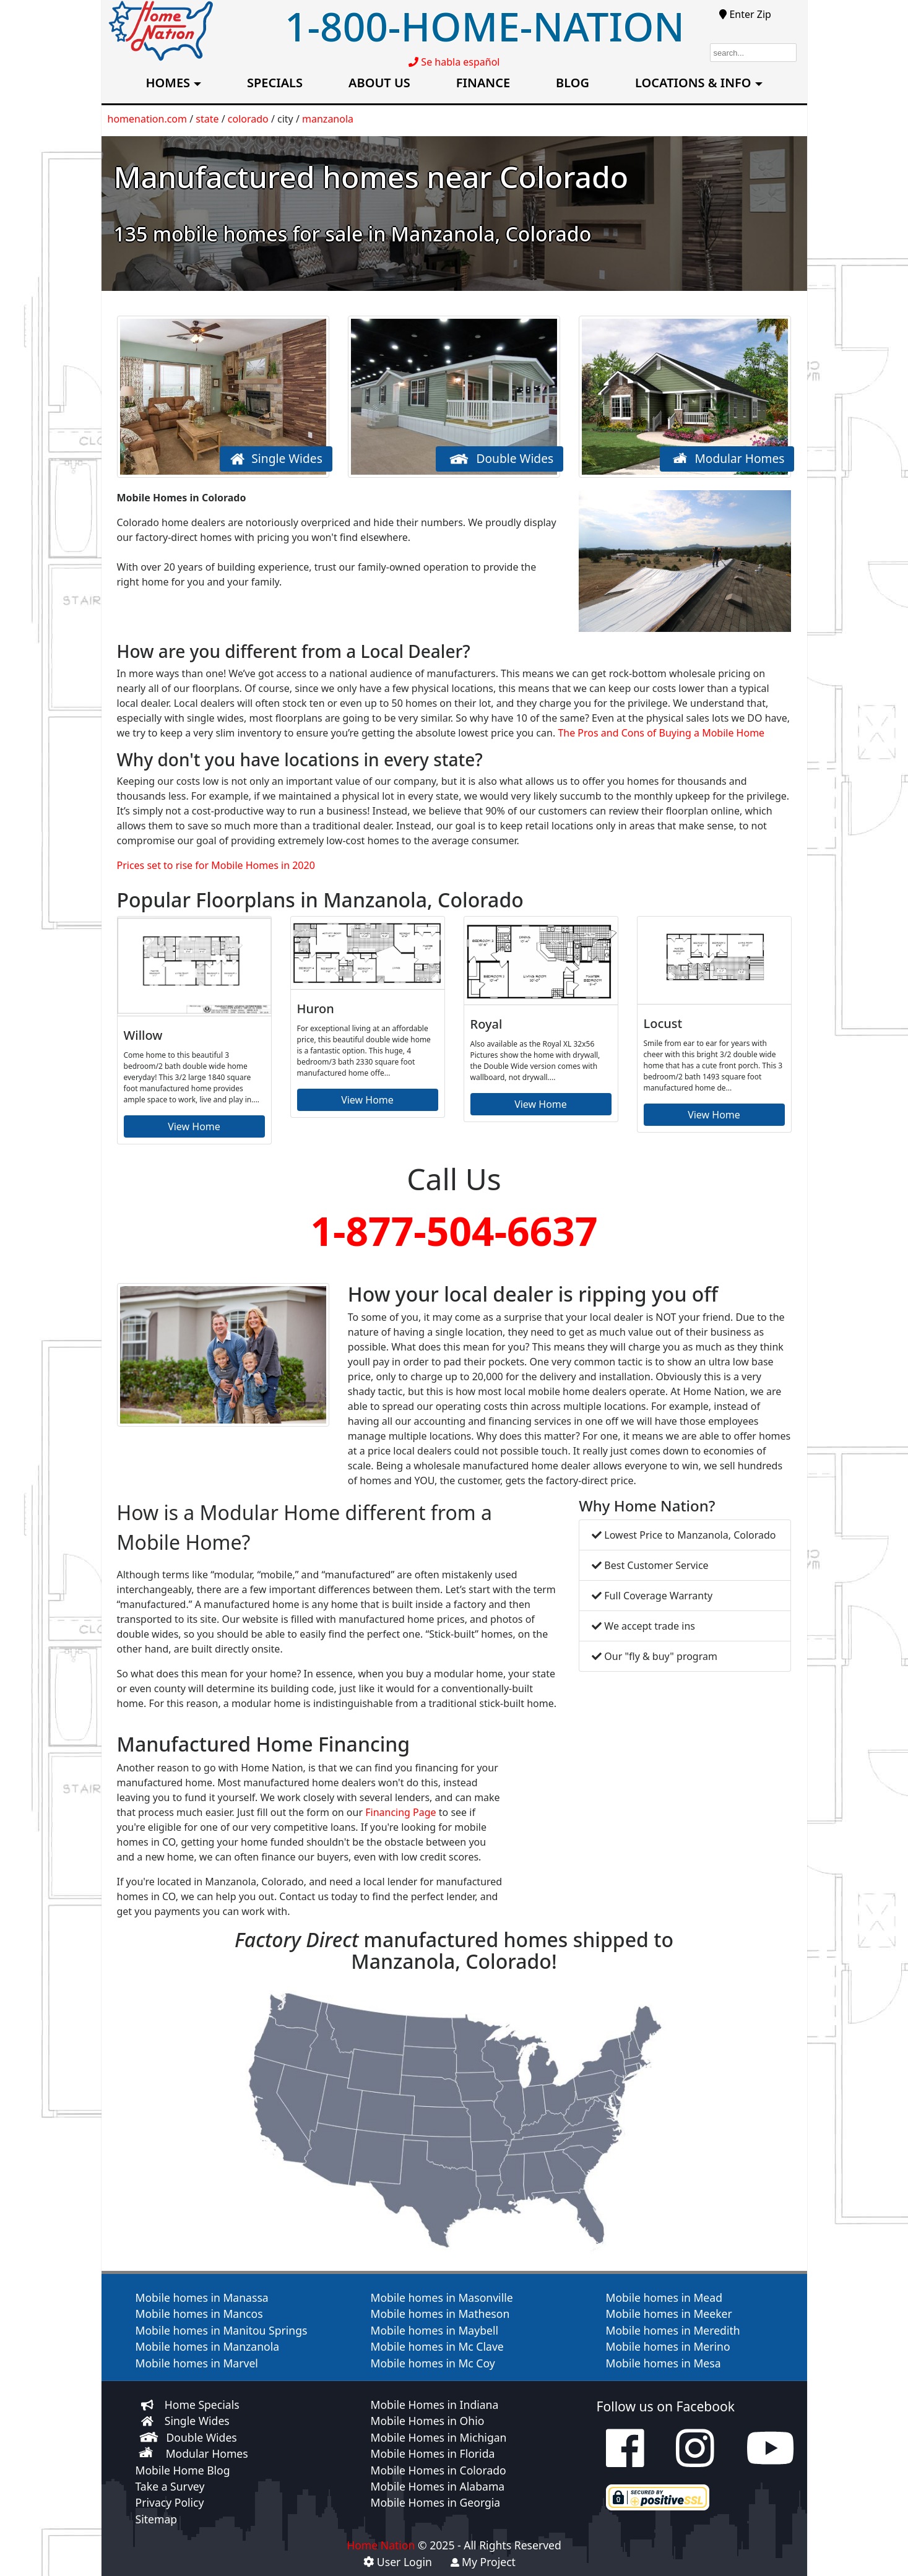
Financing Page (400, 1812)
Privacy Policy (170, 2502)
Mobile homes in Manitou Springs (222, 2330)
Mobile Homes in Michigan (439, 2437)
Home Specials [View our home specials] (202, 2404)
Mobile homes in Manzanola (208, 2346)
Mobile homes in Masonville (442, 2297)
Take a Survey (170, 2486)
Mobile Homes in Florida (433, 2453)
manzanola (327, 119)
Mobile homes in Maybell (435, 2330)
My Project (483, 2561)
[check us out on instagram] (695, 2459)
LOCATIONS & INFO (693, 82)
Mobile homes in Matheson (440, 2313)
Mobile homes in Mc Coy (433, 2363)
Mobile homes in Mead (664, 2297)
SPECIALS (275, 82)
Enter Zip (745, 14)
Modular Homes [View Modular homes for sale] (207, 2453)
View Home (194, 1126)
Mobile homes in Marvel (197, 2363)
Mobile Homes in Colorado (438, 2470)
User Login (397, 2561)
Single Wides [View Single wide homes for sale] (197, 2420)
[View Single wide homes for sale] (147, 2420)
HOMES (167, 82)
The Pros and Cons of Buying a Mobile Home (661, 733)
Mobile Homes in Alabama (438, 2486)
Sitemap (157, 2519)
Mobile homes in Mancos (199, 2313)
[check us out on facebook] (625, 2459)
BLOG (572, 82)
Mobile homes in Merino (668, 2346)
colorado (248, 119)
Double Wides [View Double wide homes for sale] (201, 2437)
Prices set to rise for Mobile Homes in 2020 (216, 865)
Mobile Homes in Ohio (428, 2420)
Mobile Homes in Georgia (436, 2502)
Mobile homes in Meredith (673, 2330)
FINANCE (483, 82)
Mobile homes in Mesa (663, 2363)
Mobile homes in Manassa (202, 2297)
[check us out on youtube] (770, 2459)
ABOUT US (379, 82)
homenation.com (148, 119)
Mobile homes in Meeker (669, 2313)
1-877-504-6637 (453, 1231)
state (207, 119)
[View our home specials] (147, 2404)
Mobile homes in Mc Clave (437, 2346)
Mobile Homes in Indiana (435, 2404)
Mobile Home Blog (183, 2470)
